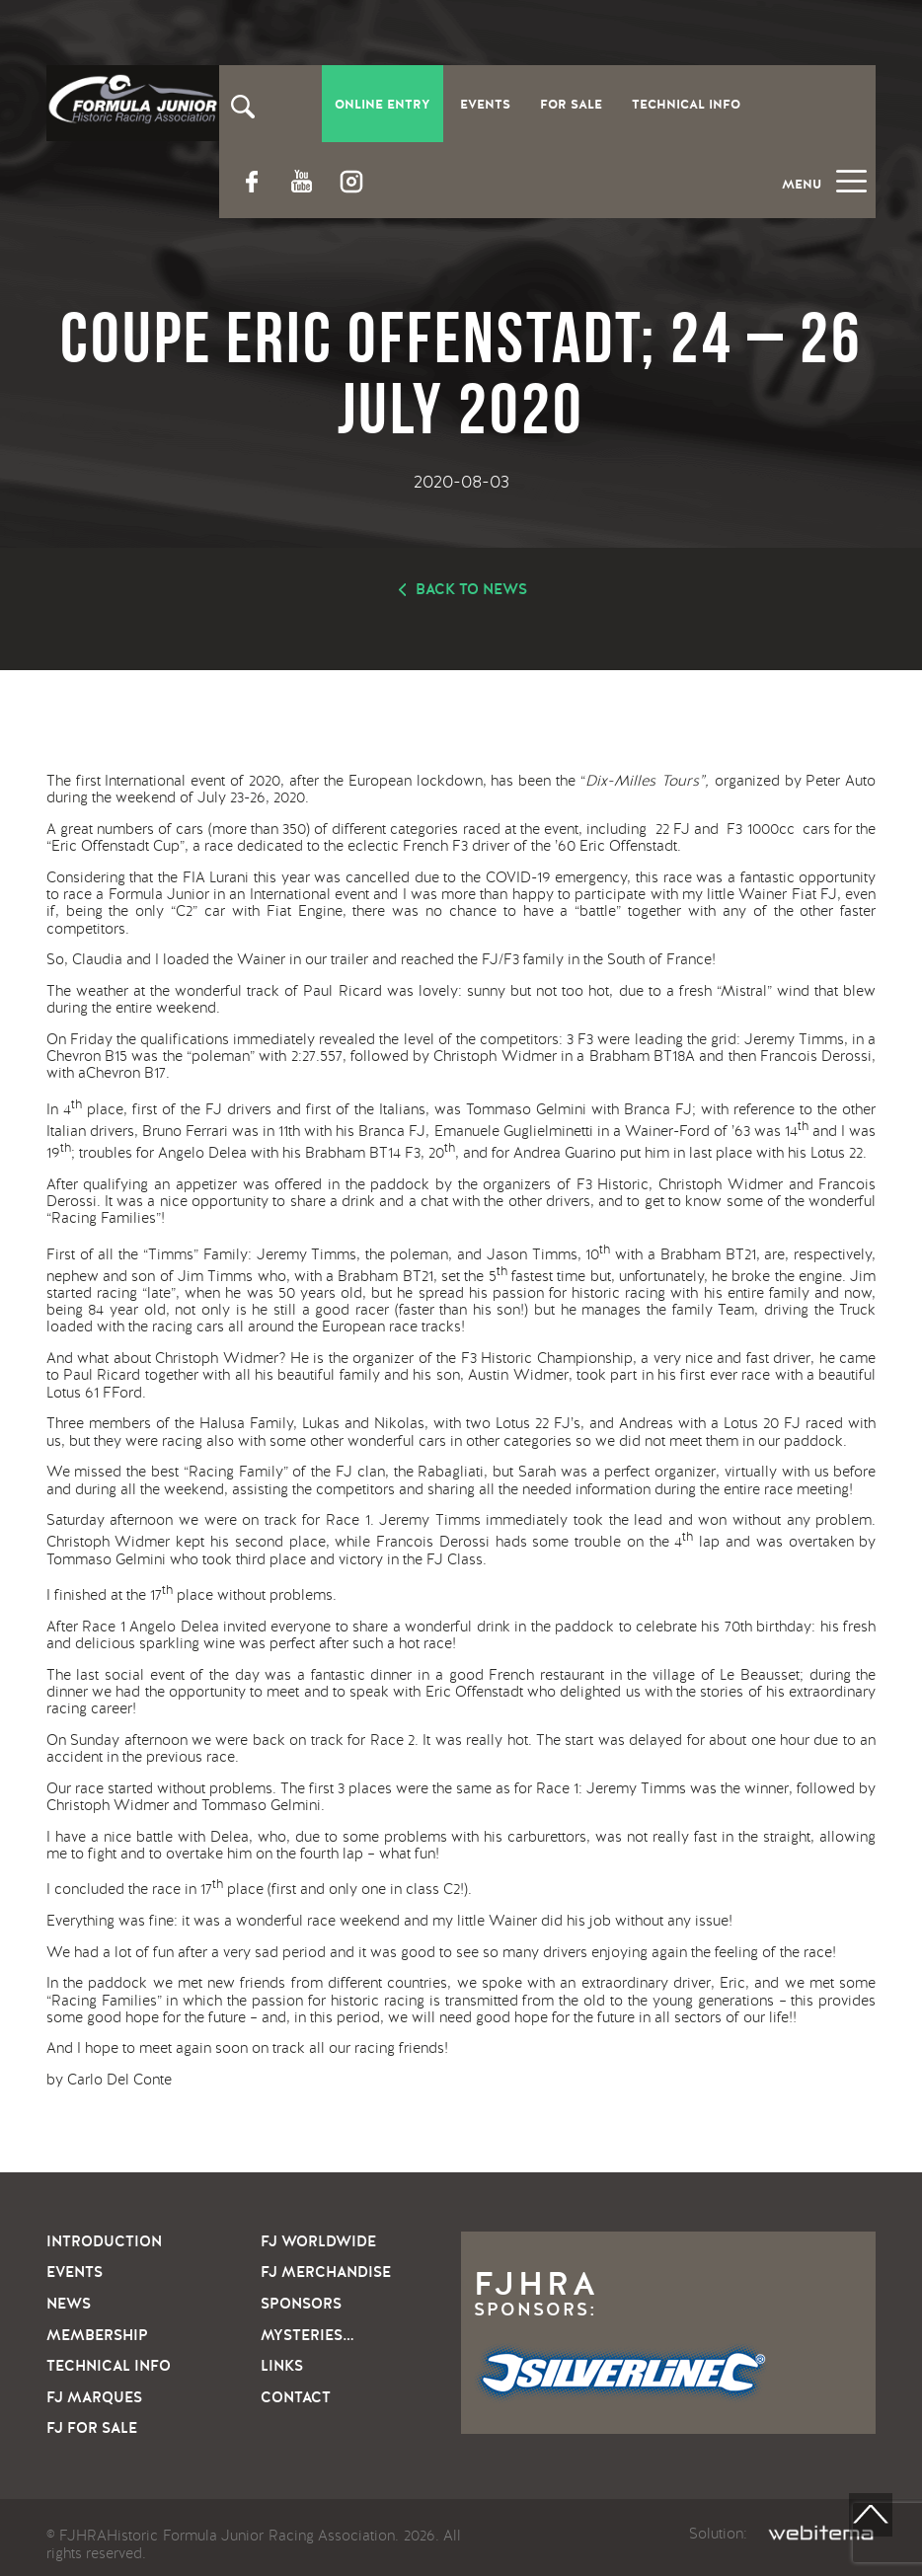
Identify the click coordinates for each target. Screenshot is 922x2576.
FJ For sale (91, 2428)
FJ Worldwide (318, 2241)
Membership (97, 2335)
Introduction (104, 2241)
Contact (296, 2397)
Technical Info (686, 105)
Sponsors (301, 2303)
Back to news (471, 589)
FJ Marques (94, 2397)
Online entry (382, 105)
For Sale (571, 105)
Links (282, 2366)
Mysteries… (307, 2335)
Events (485, 105)
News (68, 2303)
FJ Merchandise (326, 2272)
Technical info (108, 2366)
